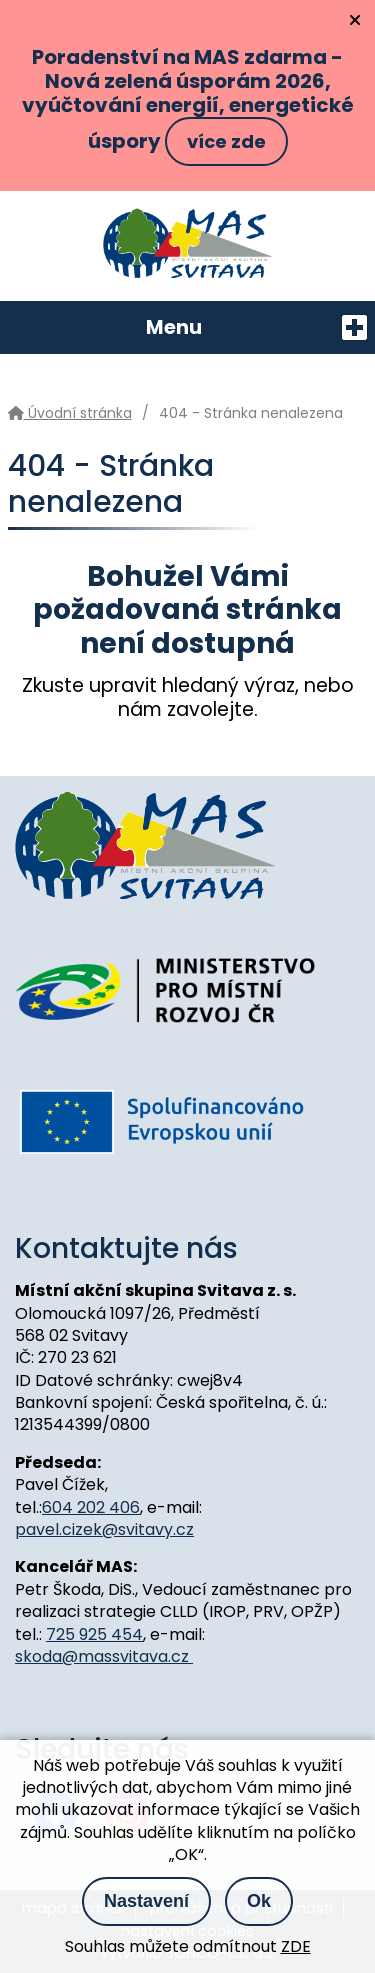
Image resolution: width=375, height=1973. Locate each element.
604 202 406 (91, 1507)
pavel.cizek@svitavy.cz (104, 1529)
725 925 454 (94, 1634)
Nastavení (146, 1901)
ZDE (296, 1946)
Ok (259, 1901)
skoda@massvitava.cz (104, 1656)
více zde (226, 141)
